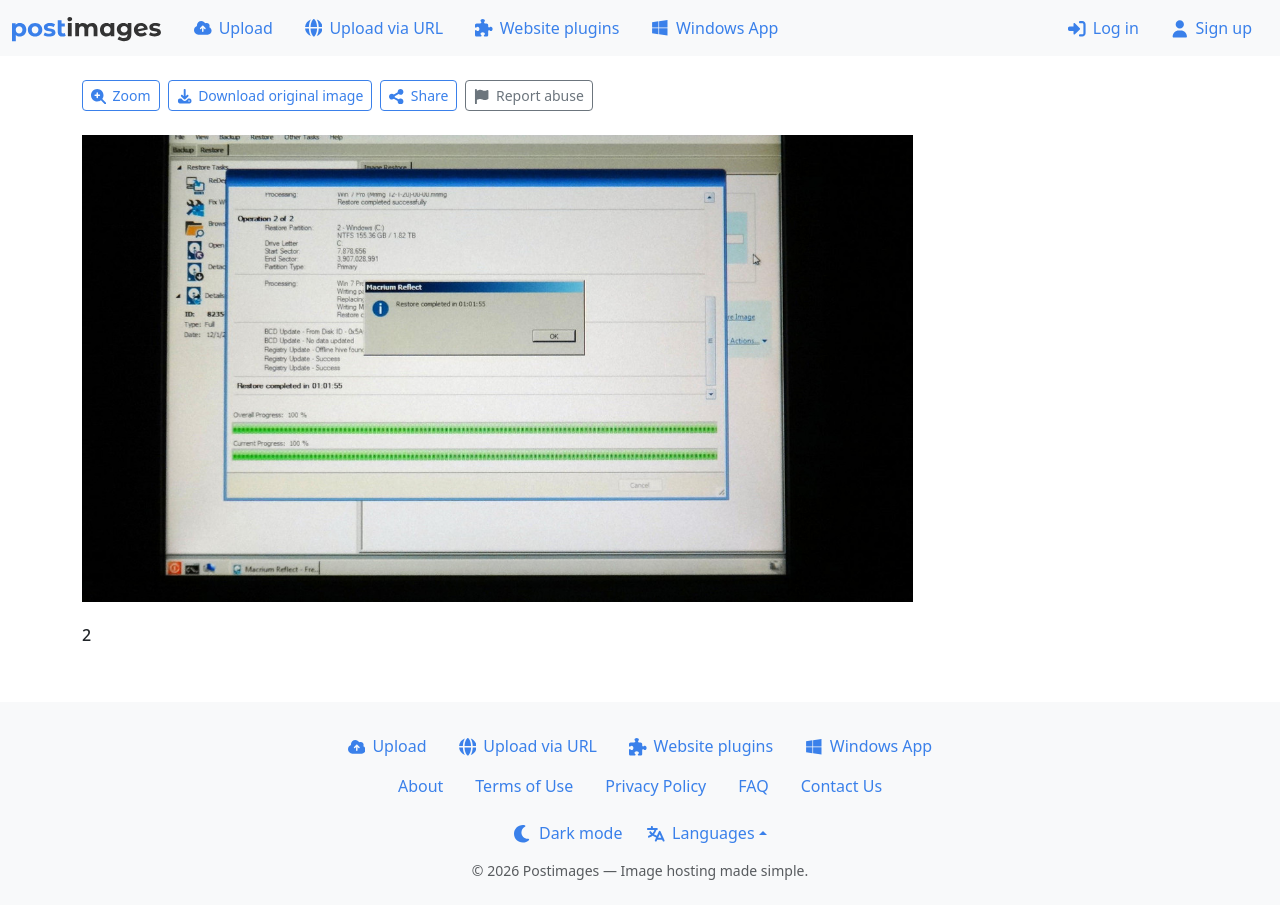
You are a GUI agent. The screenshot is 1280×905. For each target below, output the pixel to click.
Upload (233, 28)
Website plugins (547, 28)
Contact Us (841, 786)
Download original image (270, 95)
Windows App (714, 28)
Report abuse (528, 95)
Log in (1103, 28)
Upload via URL (374, 28)
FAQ (753, 786)
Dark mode (568, 833)
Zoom (121, 95)
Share (418, 95)
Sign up (1211, 28)
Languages (700, 833)
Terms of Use (524, 786)
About (420, 786)
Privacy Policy (655, 786)
